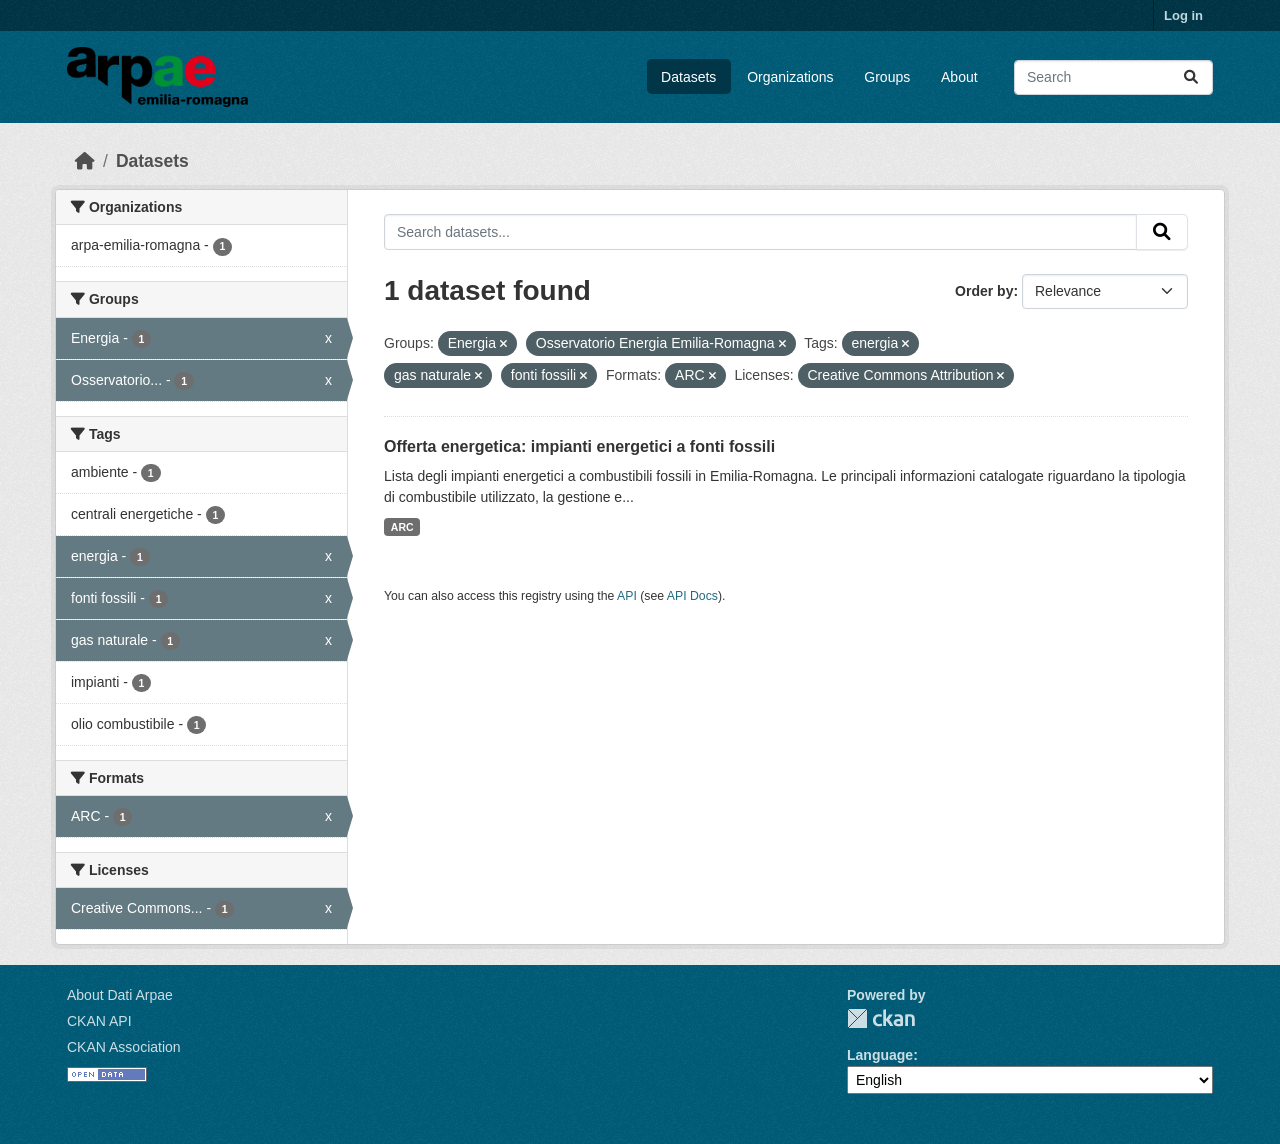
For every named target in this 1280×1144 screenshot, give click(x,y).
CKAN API (99, 1021)
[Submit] (1191, 77)
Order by (984, 291)
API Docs (692, 596)
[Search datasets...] (1113, 77)
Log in (1183, 15)
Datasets (688, 77)
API (627, 596)
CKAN (881, 1018)
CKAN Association (124, 1047)
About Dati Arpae (120, 995)
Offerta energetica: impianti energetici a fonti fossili (579, 446)
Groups (887, 77)
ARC (402, 527)
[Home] (85, 161)
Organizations (790, 77)
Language (880, 1055)
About (959, 77)
